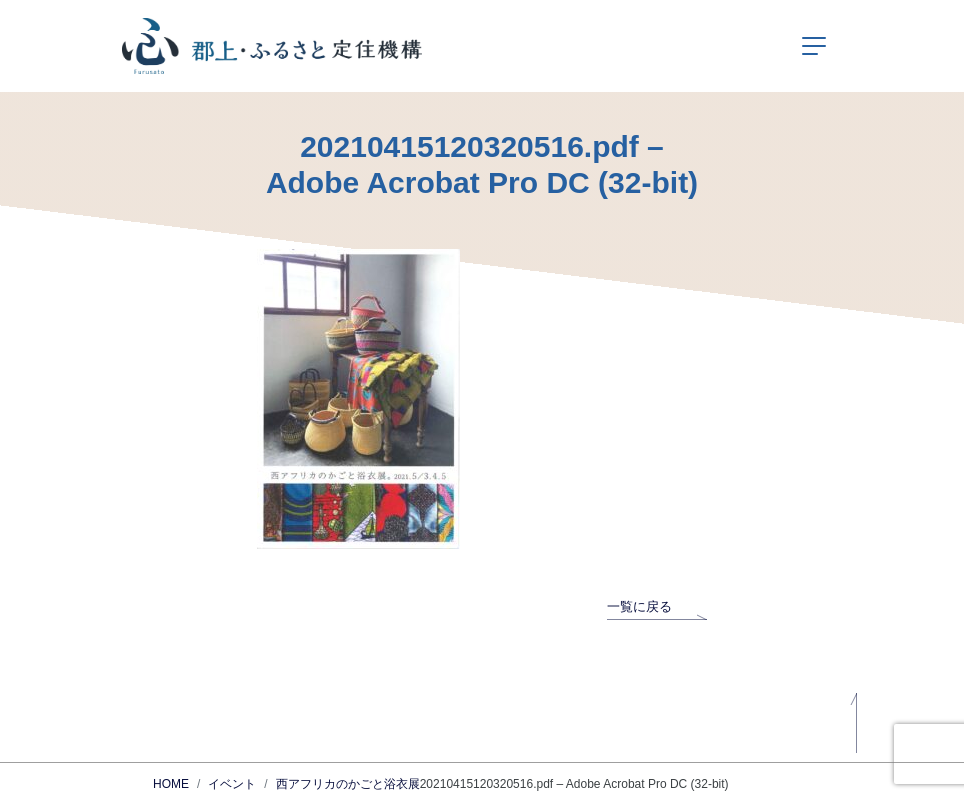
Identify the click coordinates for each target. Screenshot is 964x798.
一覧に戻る (657, 606)
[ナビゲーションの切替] (814, 46)
